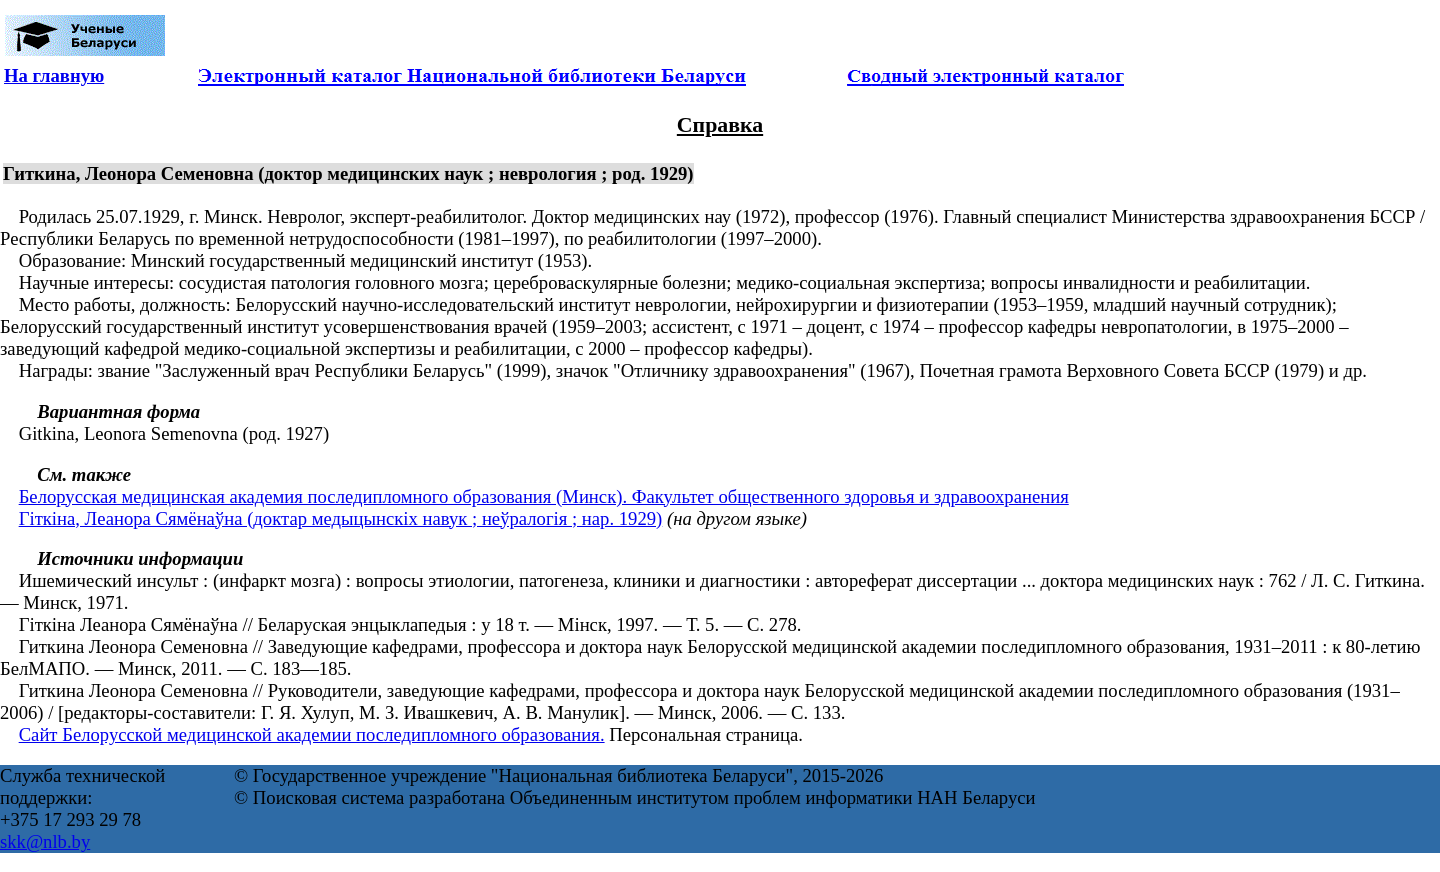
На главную (54, 75)
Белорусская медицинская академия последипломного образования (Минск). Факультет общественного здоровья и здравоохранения (544, 496)
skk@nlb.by (45, 841)
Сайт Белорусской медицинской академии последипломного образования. (312, 734)
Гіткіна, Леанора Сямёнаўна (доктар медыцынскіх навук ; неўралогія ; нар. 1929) (341, 518)
